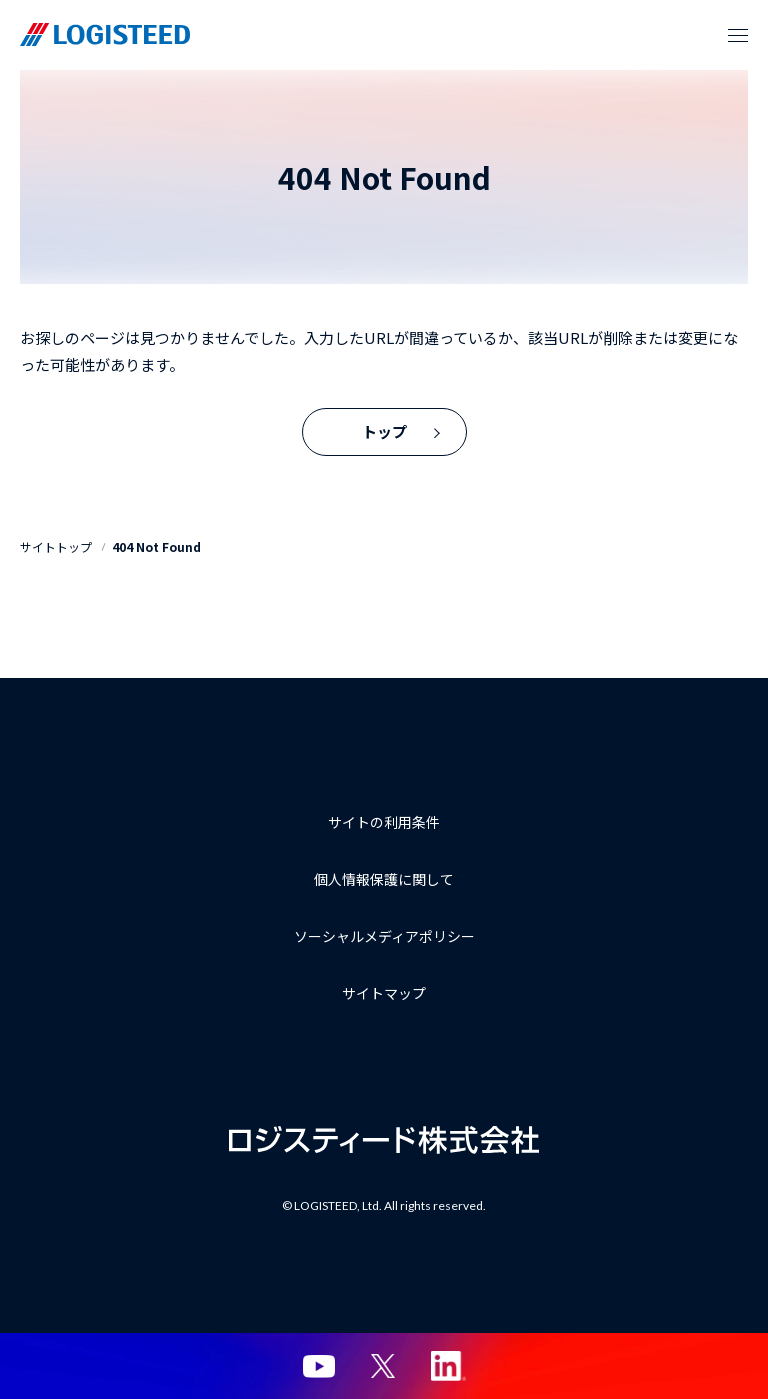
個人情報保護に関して (384, 879)
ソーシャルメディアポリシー (384, 936)
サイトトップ (56, 546)
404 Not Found (156, 546)
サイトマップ (384, 993)
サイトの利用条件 (384, 822)
